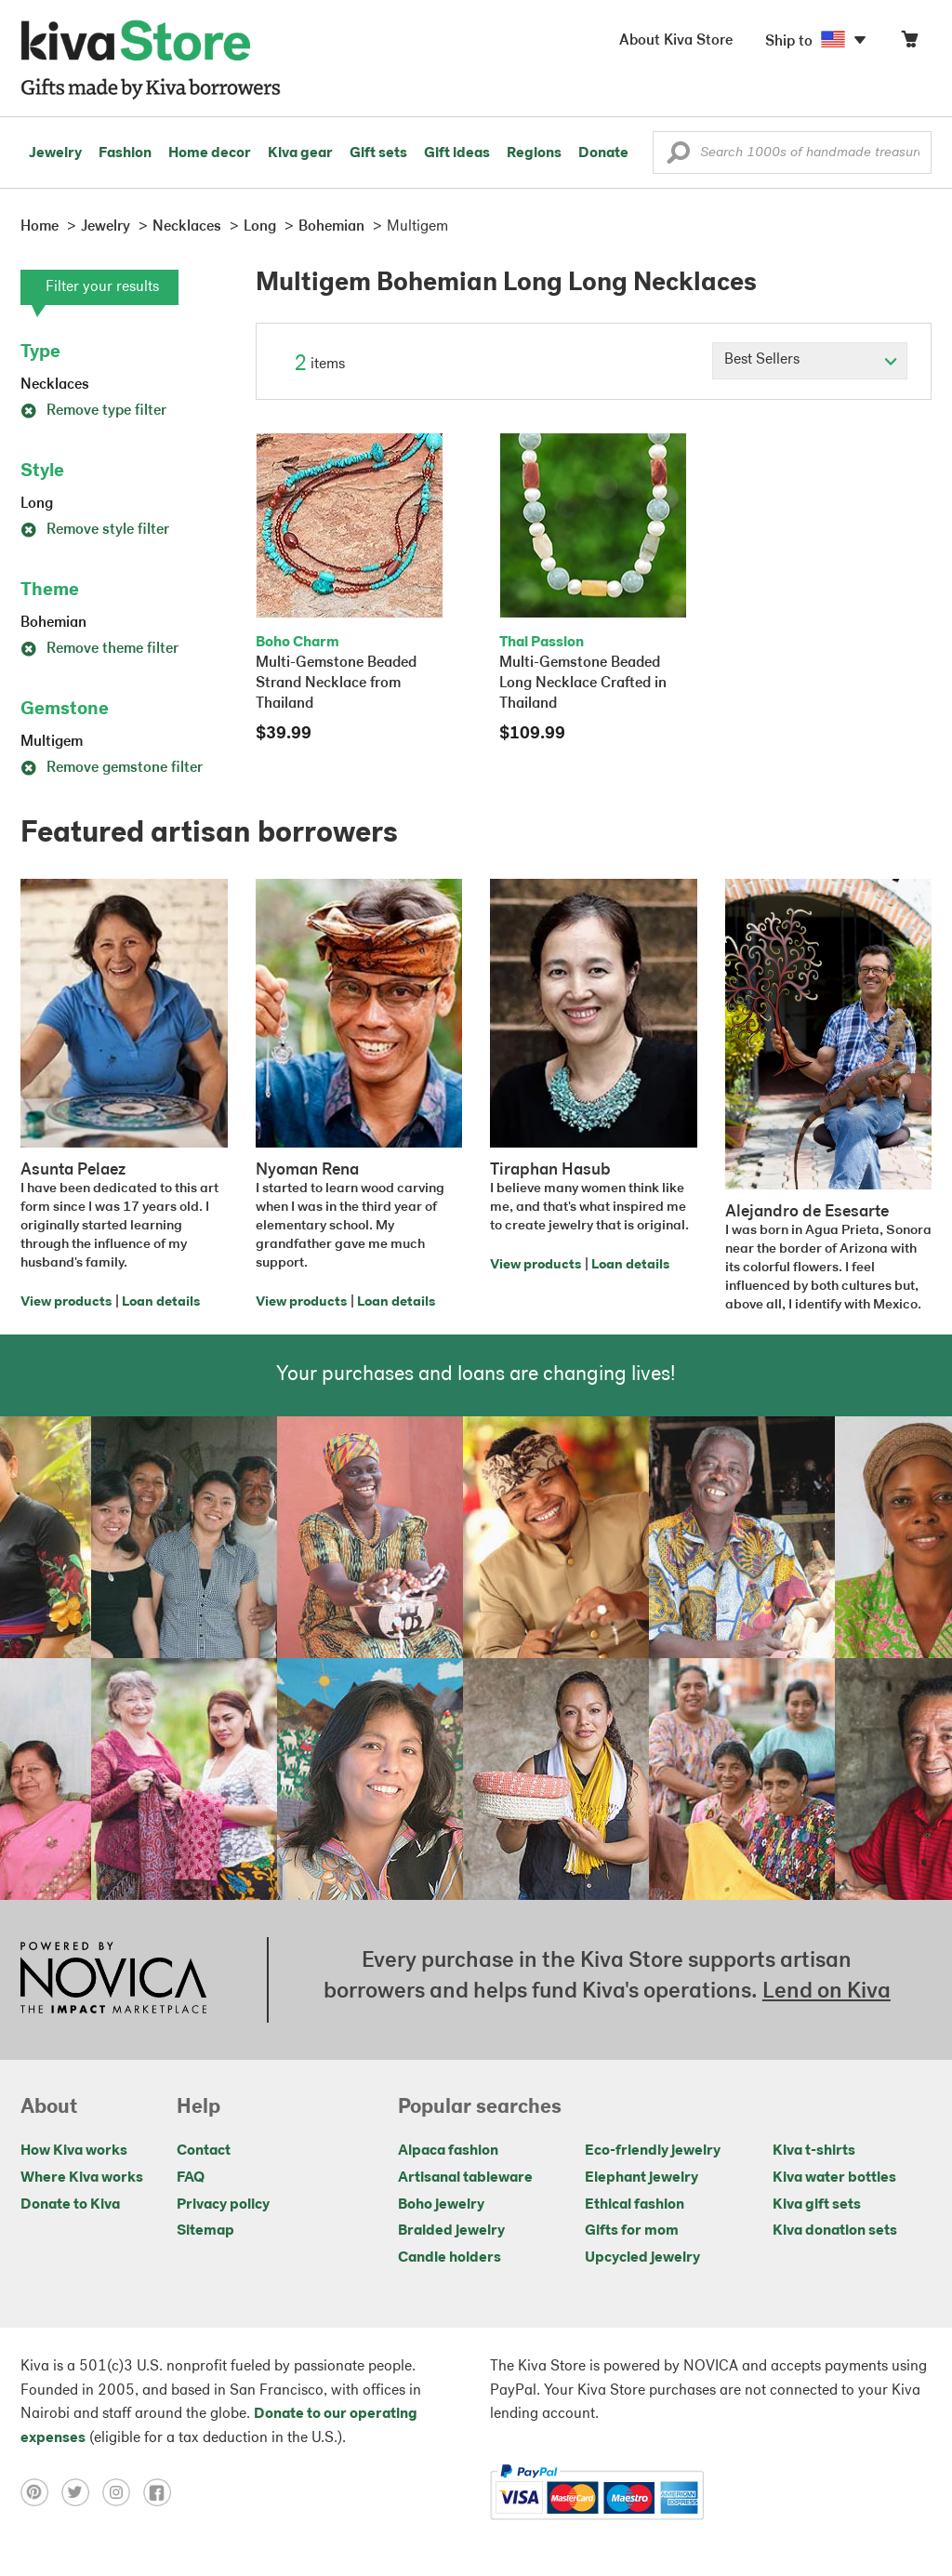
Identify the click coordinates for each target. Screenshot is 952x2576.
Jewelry (55, 153)
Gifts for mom (632, 2231)
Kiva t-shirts (814, 2151)
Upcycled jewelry (642, 2258)
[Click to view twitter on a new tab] (81, 2492)
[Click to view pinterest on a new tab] (40, 2492)
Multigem (51, 742)
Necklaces (54, 385)
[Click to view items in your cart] (909, 43)
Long (36, 504)
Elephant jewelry (641, 2178)
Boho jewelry (441, 2205)
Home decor (209, 153)
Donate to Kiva (70, 2205)
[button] (678, 157)
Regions (534, 153)
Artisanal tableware (465, 2178)
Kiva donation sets (835, 2231)
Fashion (125, 153)
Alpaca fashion (448, 2151)
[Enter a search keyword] (792, 152)
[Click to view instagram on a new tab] (122, 2492)
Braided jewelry (451, 2231)
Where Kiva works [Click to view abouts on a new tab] (81, 2178)
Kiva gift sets (817, 2205)
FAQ (191, 2178)
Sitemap (205, 2231)
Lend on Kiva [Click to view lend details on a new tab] (826, 1992)
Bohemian (53, 623)
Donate (603, 153)
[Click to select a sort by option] (809, 360)
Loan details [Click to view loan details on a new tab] (161, 1302)
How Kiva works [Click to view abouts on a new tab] (73, 2151)
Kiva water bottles (834, 2178)
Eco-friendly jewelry (653, 2151)
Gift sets (378, 153)
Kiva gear (300, 153)
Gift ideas (457, 153)
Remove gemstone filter (111, 768)
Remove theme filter (99, 649)
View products (66, 1302)
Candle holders (449, 2258)
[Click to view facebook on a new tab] (161, 2492)
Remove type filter (93, 411)
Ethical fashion (634, 2205)
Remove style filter (94, 530)
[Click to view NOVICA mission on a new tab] (113, 1979)
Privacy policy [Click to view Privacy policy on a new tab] (223, 2205)
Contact (204, 2151)
